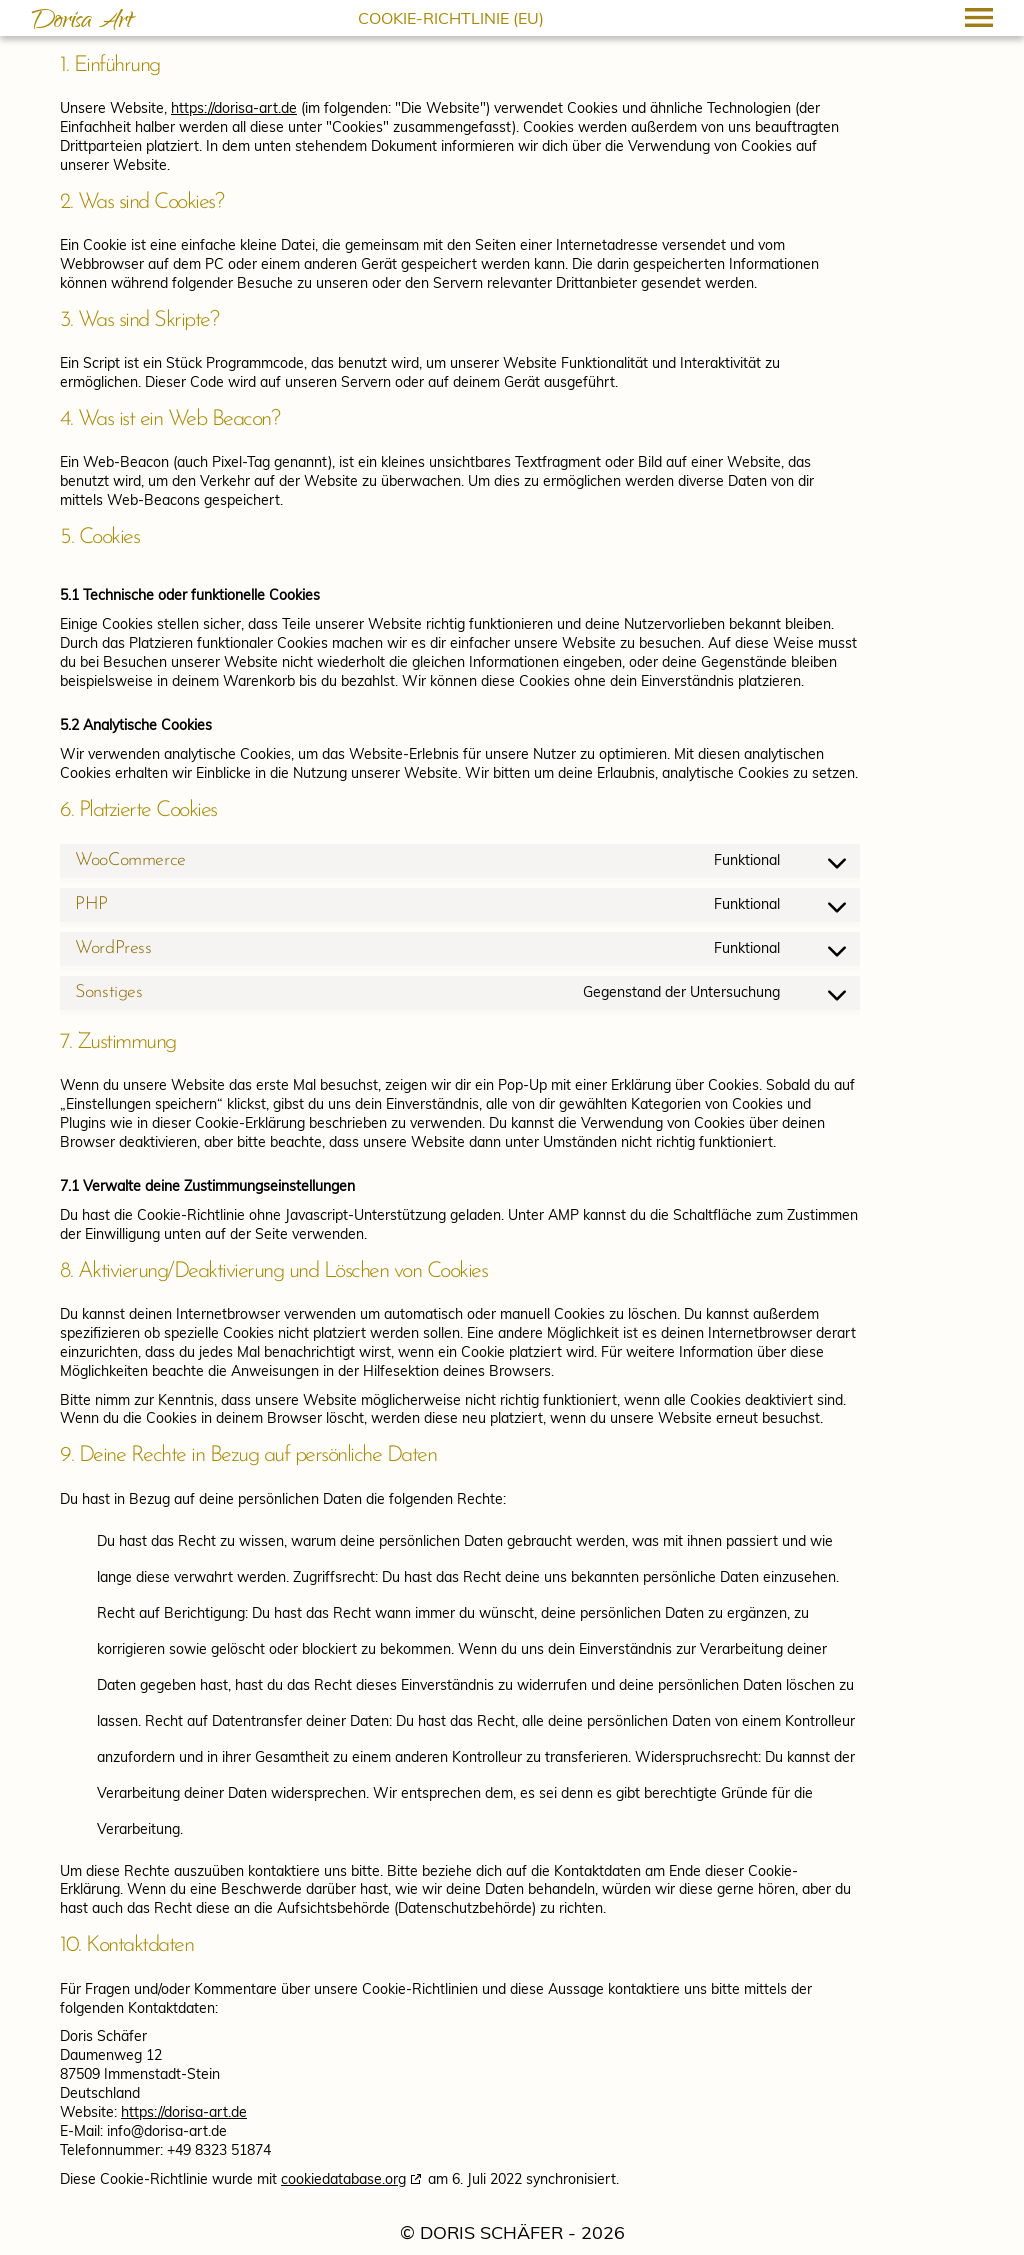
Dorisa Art (82, 23)
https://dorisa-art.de (234, 108)
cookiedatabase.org (343, 2179)
